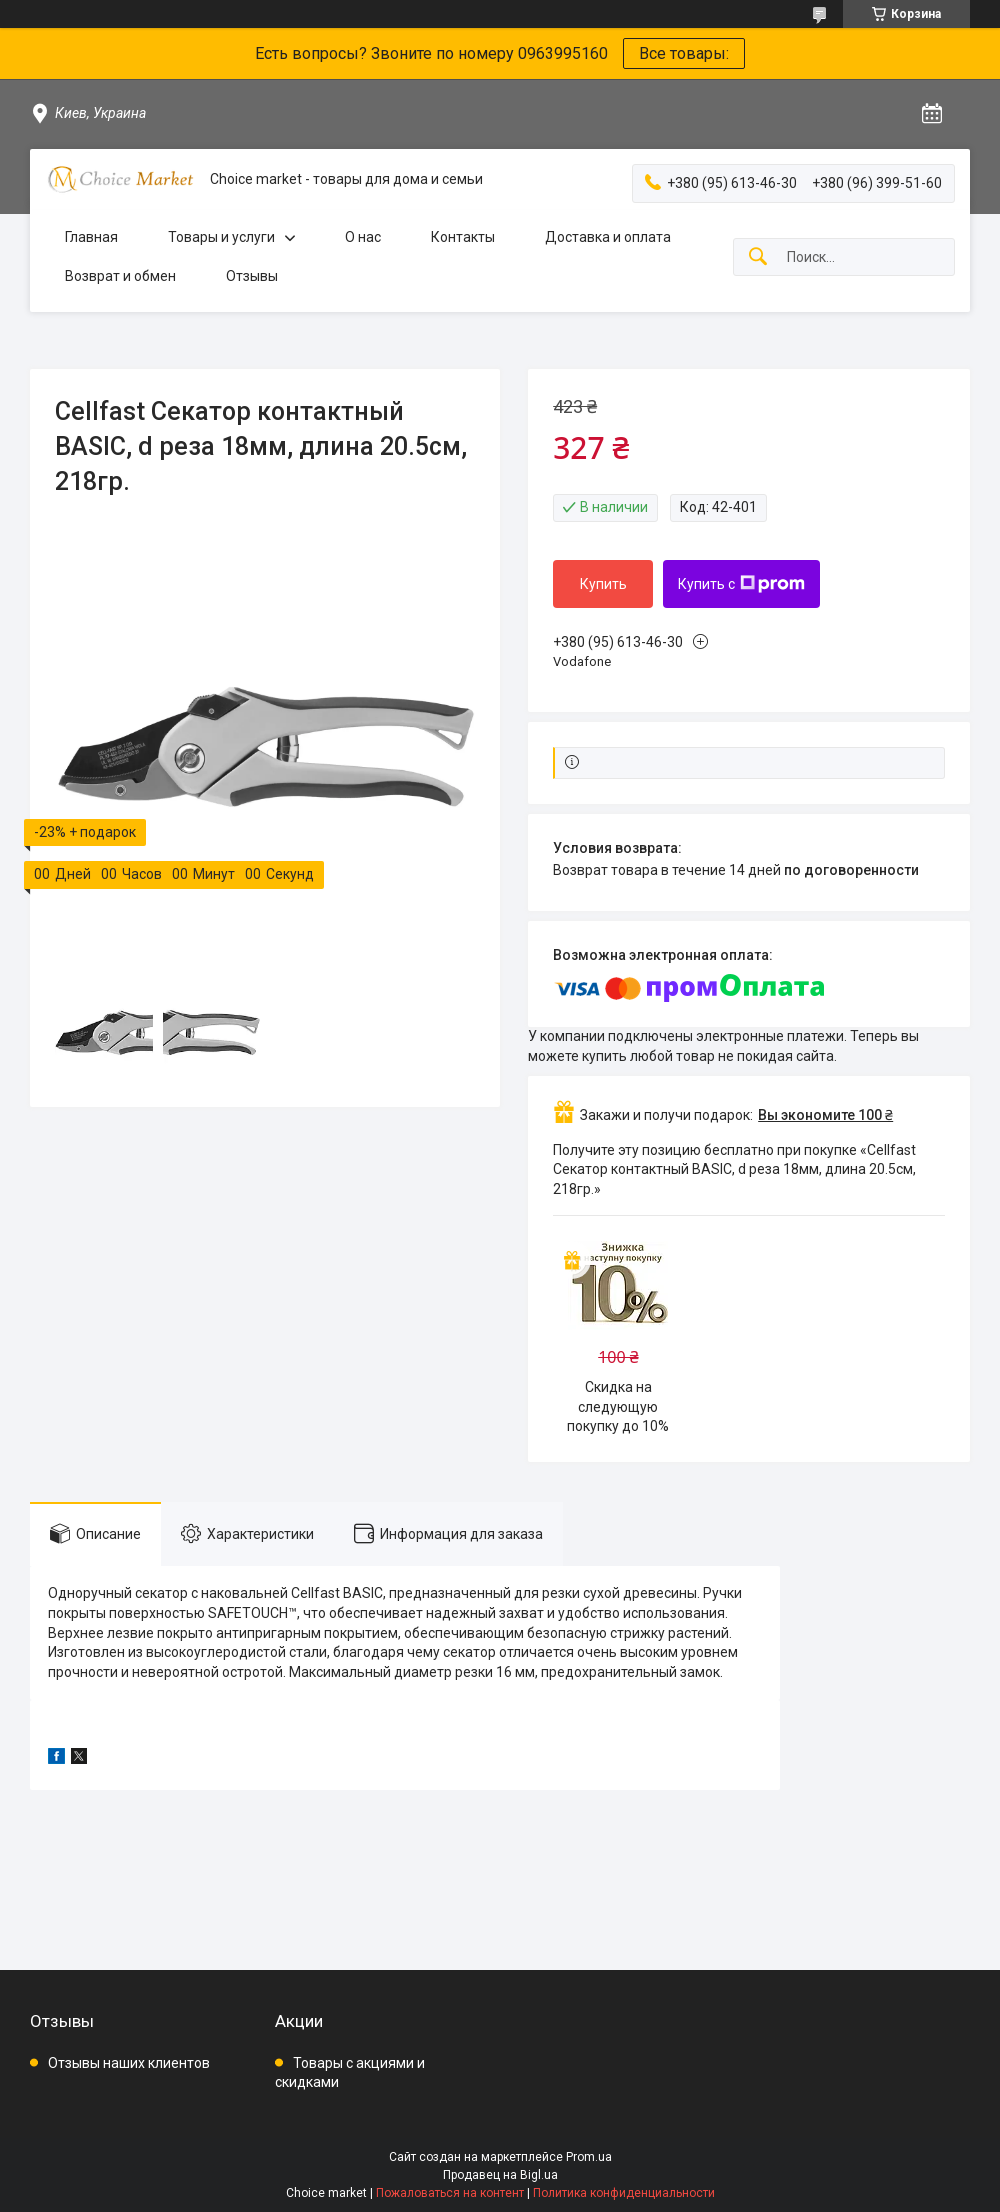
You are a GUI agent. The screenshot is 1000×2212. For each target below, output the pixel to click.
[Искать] (758, 257)
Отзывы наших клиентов (129, 2063)
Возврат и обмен (120, 276)
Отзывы (252, 276)
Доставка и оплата (608, 237)
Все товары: (684, 53)
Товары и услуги (221, 237)
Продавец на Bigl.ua (500, 2175)
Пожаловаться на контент (450, 2193)
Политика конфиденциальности (624, 2193)
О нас (363, 237)
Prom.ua (589, 2157)
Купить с (741, 584)
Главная (91, 237)
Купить (603, 584)
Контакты (463, 237)
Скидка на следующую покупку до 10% (618, 1406)
